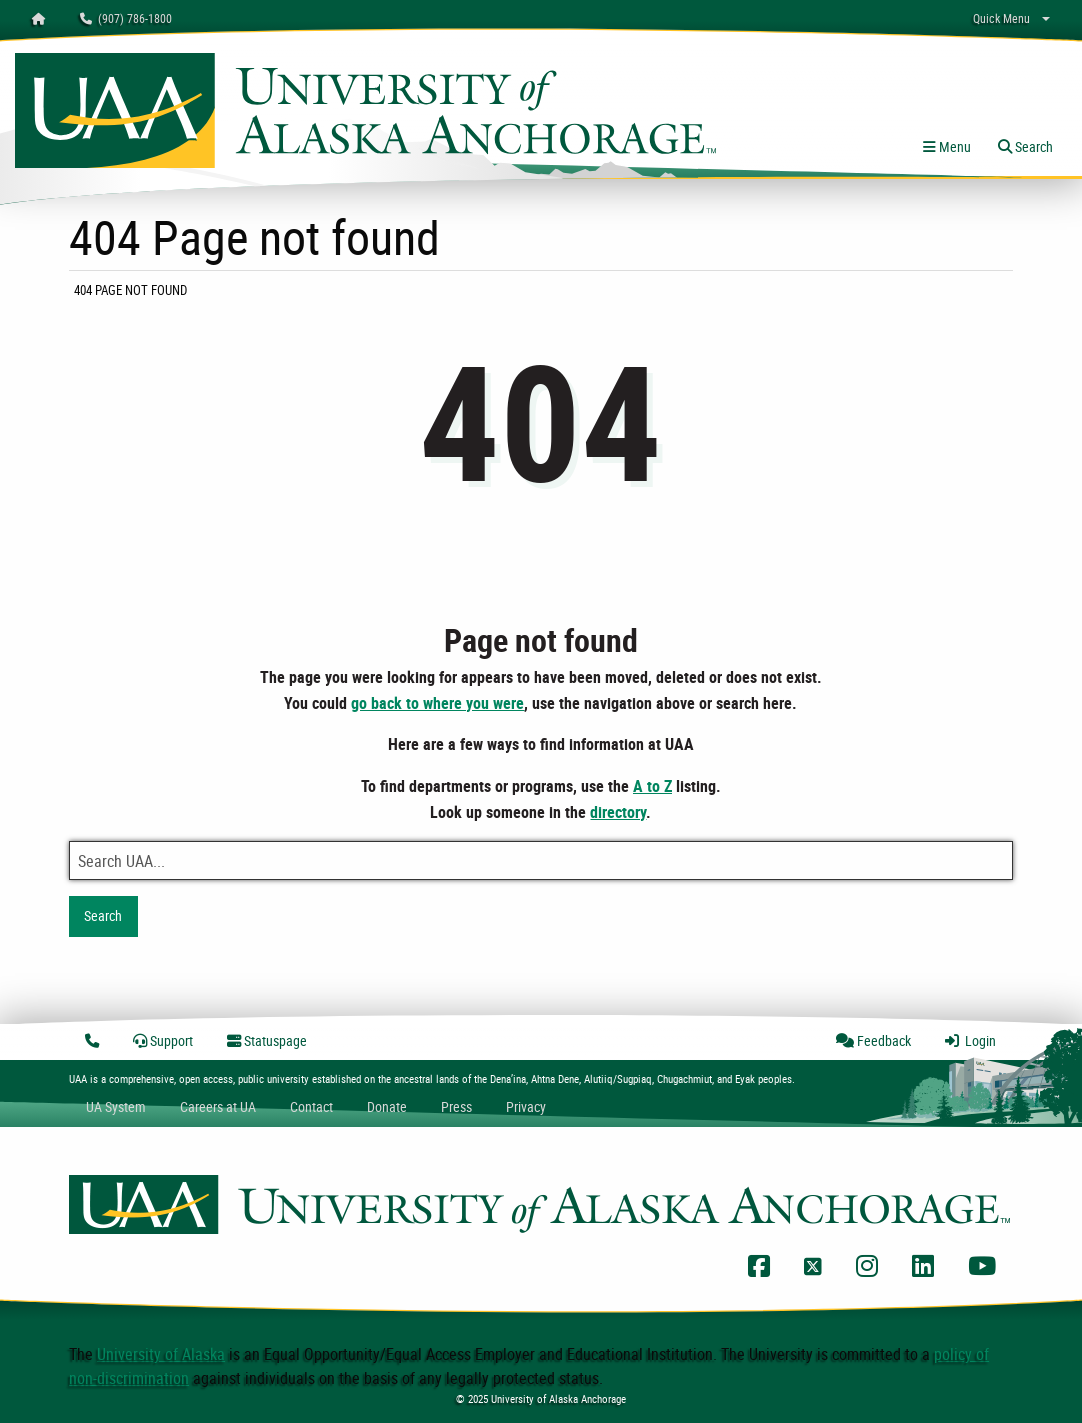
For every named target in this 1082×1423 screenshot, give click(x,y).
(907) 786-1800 (126, 18)
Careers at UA (218, 1106)
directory (618, 812)
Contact (311, 1106)
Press (456, 1106)
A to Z (652, 786)
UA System (116, 1106)
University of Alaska (161, 1354)
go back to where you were (437, 703)
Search (103, 915)
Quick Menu (1001, 18)
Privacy (526, 1106)
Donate (387, 1106)
